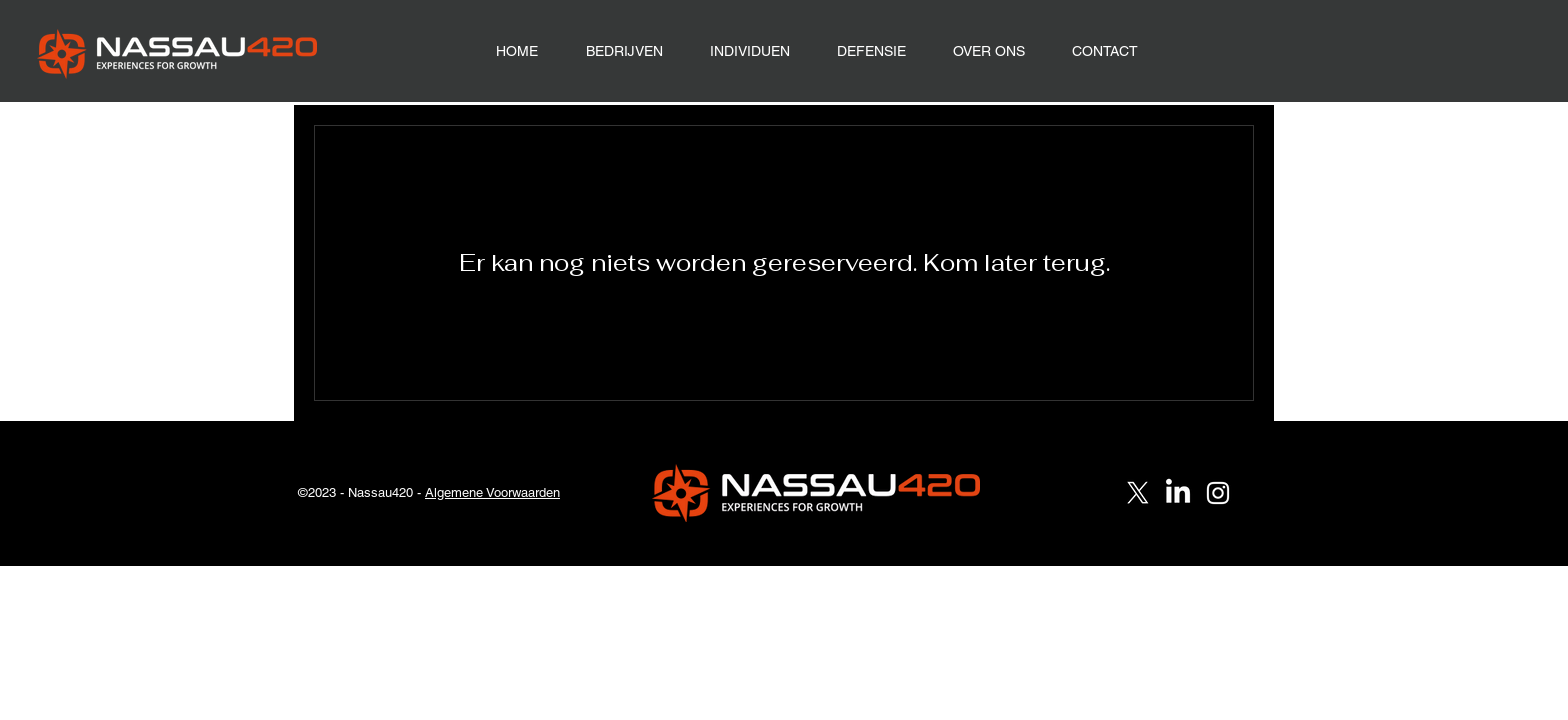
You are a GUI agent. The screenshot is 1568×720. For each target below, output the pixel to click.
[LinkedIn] (1178, 493)
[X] (1138, 493)
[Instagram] (1218, 493)
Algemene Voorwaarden (492, 492)
